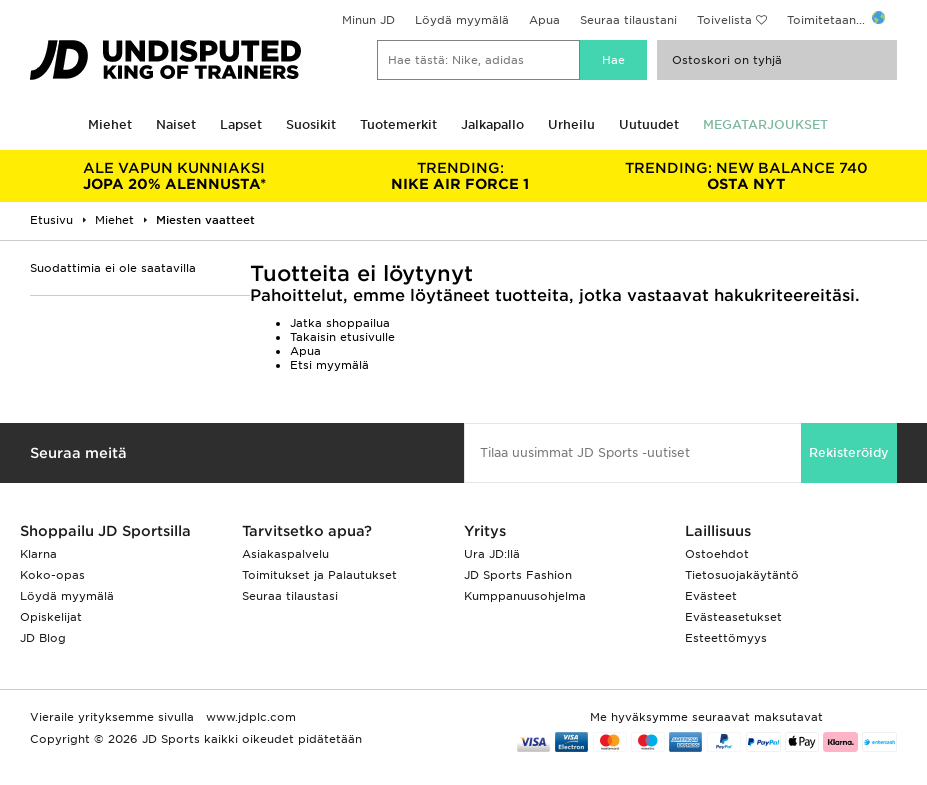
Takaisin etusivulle (342, 337)
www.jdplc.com (249, 717)
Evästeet (711, 596)
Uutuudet (649, 124)
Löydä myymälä (462, 20)
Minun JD (368, 20)
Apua (544, 20)
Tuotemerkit (398, 124)
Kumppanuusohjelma (525, 596)
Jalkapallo (492, 124)
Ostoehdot (717, 554)
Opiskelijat (51, 617)
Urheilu (571, 124)
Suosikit (311, 124)
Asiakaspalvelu (285, 554)
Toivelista (724, 20)
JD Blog (43, 638)
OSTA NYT (746, 176)
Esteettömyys (726, 638)
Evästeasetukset (733, 617)
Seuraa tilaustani (628, 20)
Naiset (176, 124)
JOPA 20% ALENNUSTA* (174, 176)
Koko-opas (52, 575)
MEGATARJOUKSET (765, 124)
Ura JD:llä (492, 554)
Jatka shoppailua (340, 323)
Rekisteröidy (849, 452)
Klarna (38, 554)
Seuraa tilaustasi (290, 596)
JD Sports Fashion (518, 575)
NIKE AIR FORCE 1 (460, 176)
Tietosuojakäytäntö (742, 575)
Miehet (110, 124)
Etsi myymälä (329, 365)
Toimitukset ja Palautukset (319, 575)
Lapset (241, 124)
